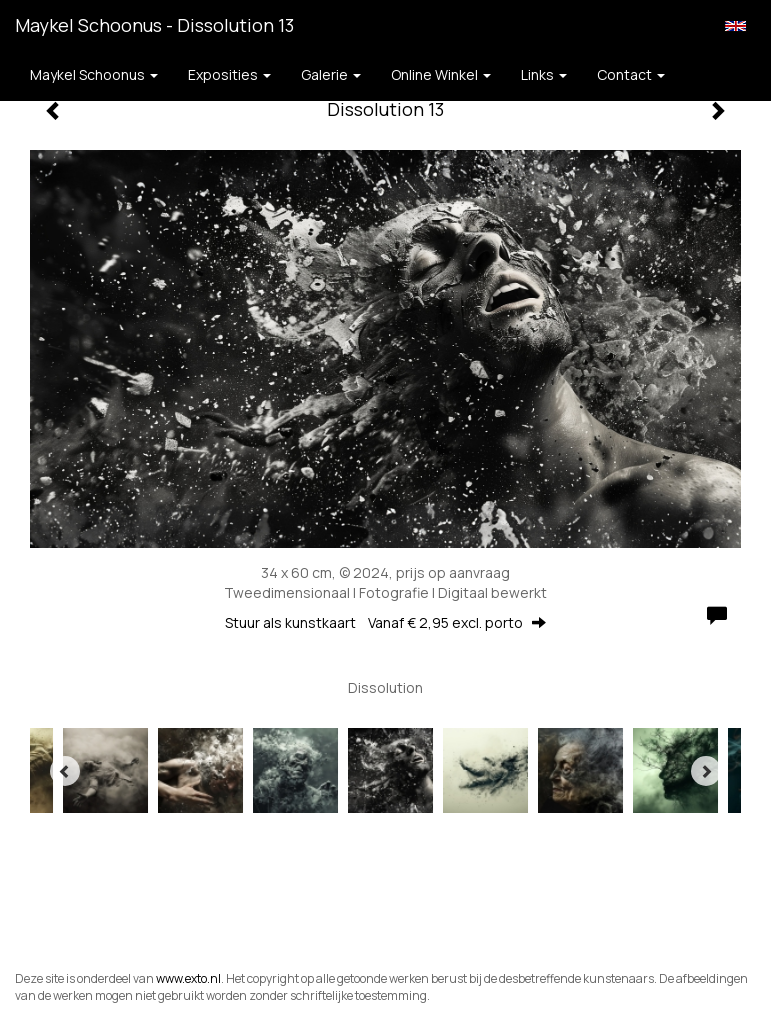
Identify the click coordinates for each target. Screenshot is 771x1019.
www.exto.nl (188, 978)
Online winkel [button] (441, 74)
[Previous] (65, 771)
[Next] (706, 771)
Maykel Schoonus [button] (94, 74)
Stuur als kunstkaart (385, 622)
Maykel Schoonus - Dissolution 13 (154, 25)
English (735, 26)
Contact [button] (631, 74)
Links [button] (544, 74)
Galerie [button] (331, 74)
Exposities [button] (229, 74)
